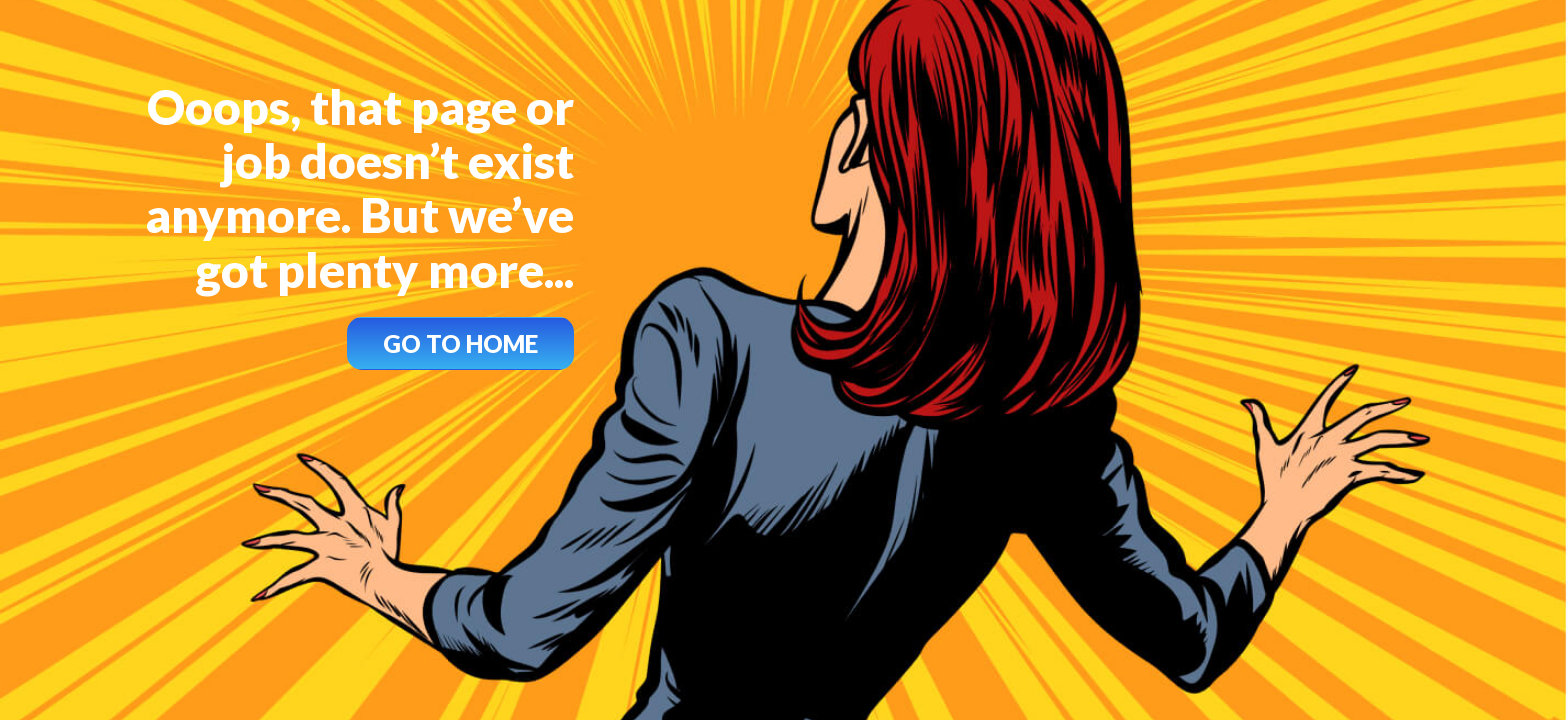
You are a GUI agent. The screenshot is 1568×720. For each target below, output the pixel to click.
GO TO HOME (460, 343)
